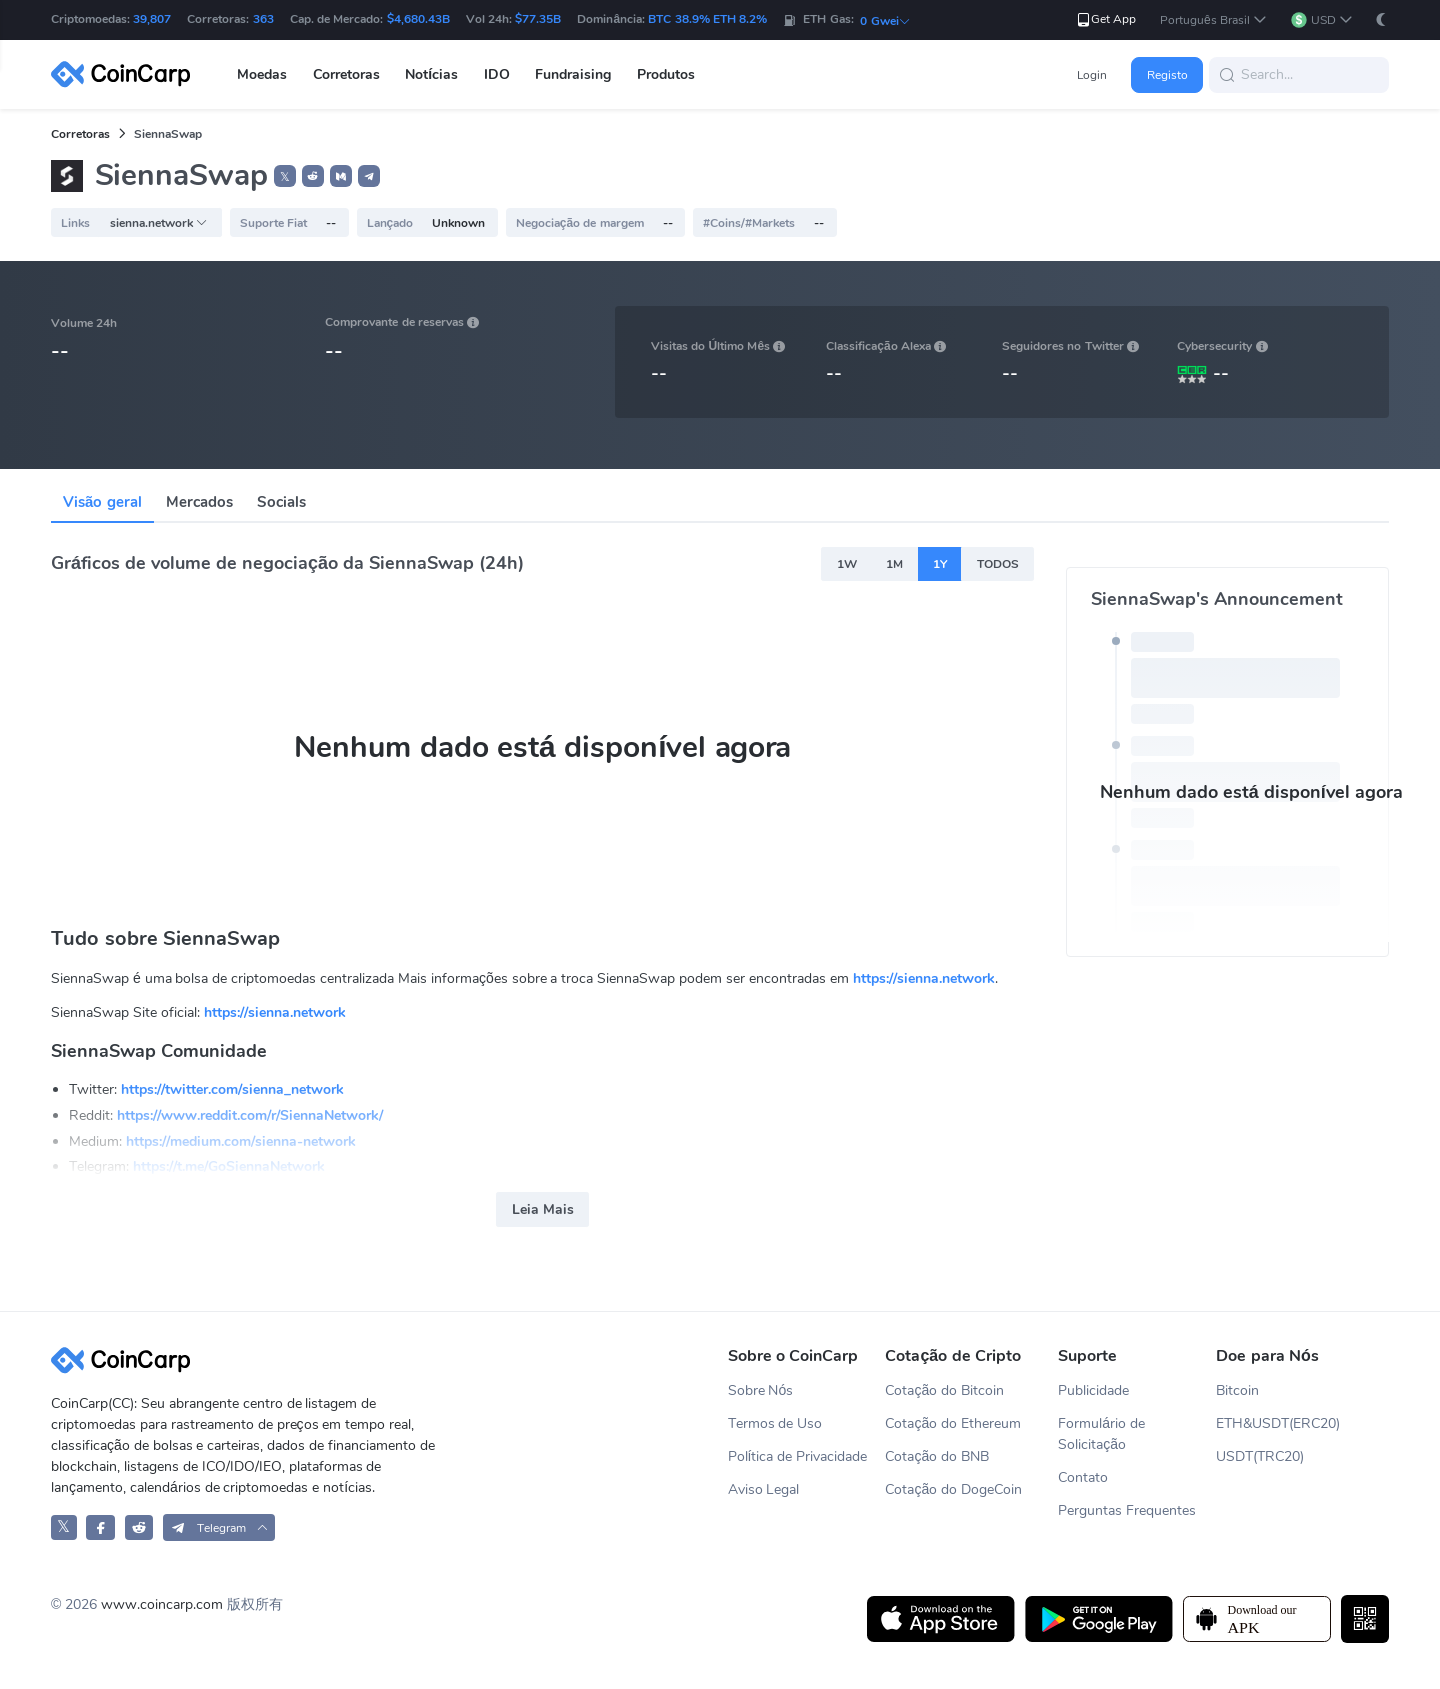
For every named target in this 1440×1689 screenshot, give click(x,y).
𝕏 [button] (285, 177)
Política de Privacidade (798, 1456)
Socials (281, 502)
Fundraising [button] (573, 74)
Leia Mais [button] (543, 1209)
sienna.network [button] (159, 223)
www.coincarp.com (162, 1604)
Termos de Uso (775, 1423)
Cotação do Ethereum (953, 1423)
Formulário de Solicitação (1101, 1434)
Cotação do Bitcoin (944, 1390)
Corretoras (80, 134)
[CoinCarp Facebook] (100, 1527)
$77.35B (538, 19)
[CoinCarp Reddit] (139, 1527)
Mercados (199, 502)
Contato (1083, 1477)
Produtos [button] (666, 74)
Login (1092, 75)
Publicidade (1093, 1390)
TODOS (998, 564)
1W (847, 564)
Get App (1105, 19)
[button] (1213, 20)
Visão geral (102, 502)
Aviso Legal (764, 1489)
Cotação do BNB (937, 1456)
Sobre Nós (761, 1390)
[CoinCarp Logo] (126, 74)
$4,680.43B (418, 19)
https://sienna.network (924, 978)
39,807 (152, 19)
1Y (940, 564)
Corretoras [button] (346, 74)
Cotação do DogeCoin (953, 1489)
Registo (1167, 75)
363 (263, 19)
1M (894, 564)
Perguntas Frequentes (1127, 1510)
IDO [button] (497, 74)
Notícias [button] (431, 74)
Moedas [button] (262, 74)
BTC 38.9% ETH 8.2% (707, 19)
